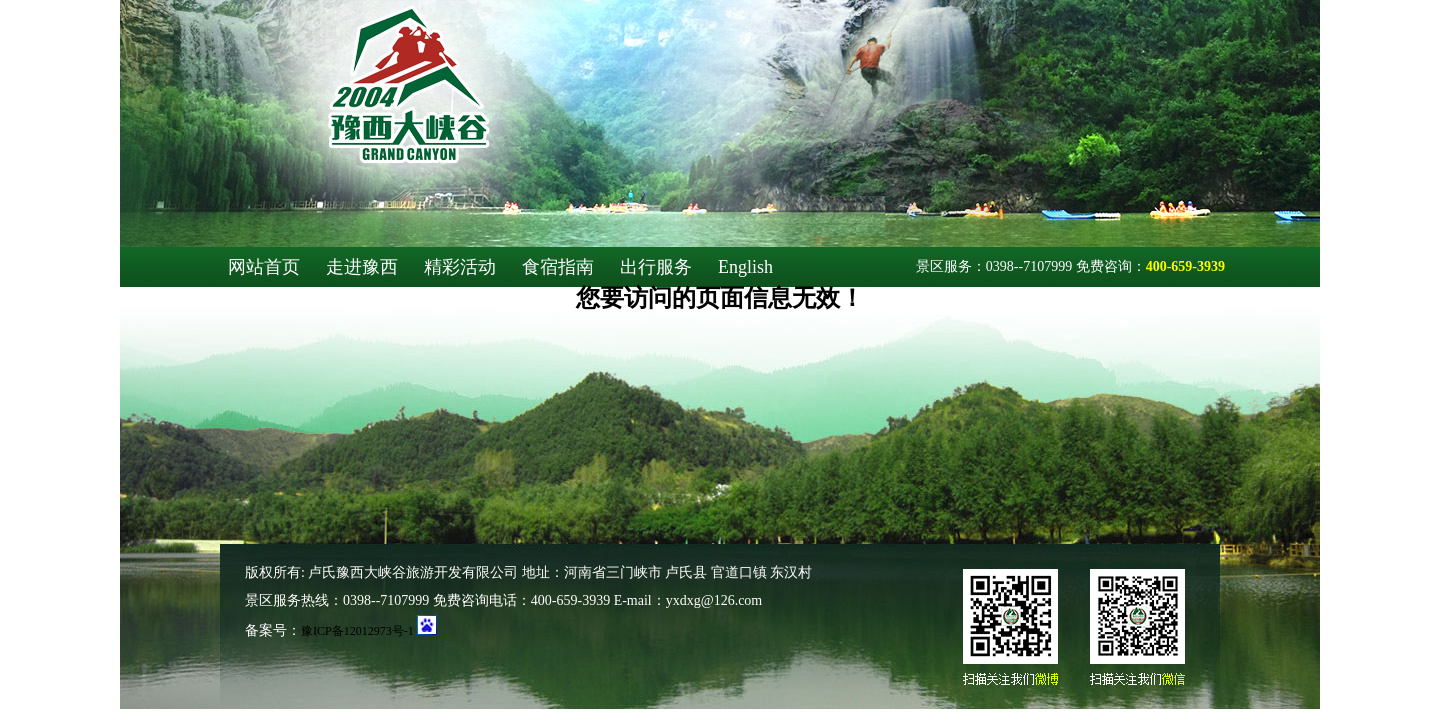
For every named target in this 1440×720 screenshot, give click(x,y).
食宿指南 (558, 267)
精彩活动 (460, 267)
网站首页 (264, 267)
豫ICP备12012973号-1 (357, 631)
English (745, 267)
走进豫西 (362, 267)
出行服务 (656, 267)
